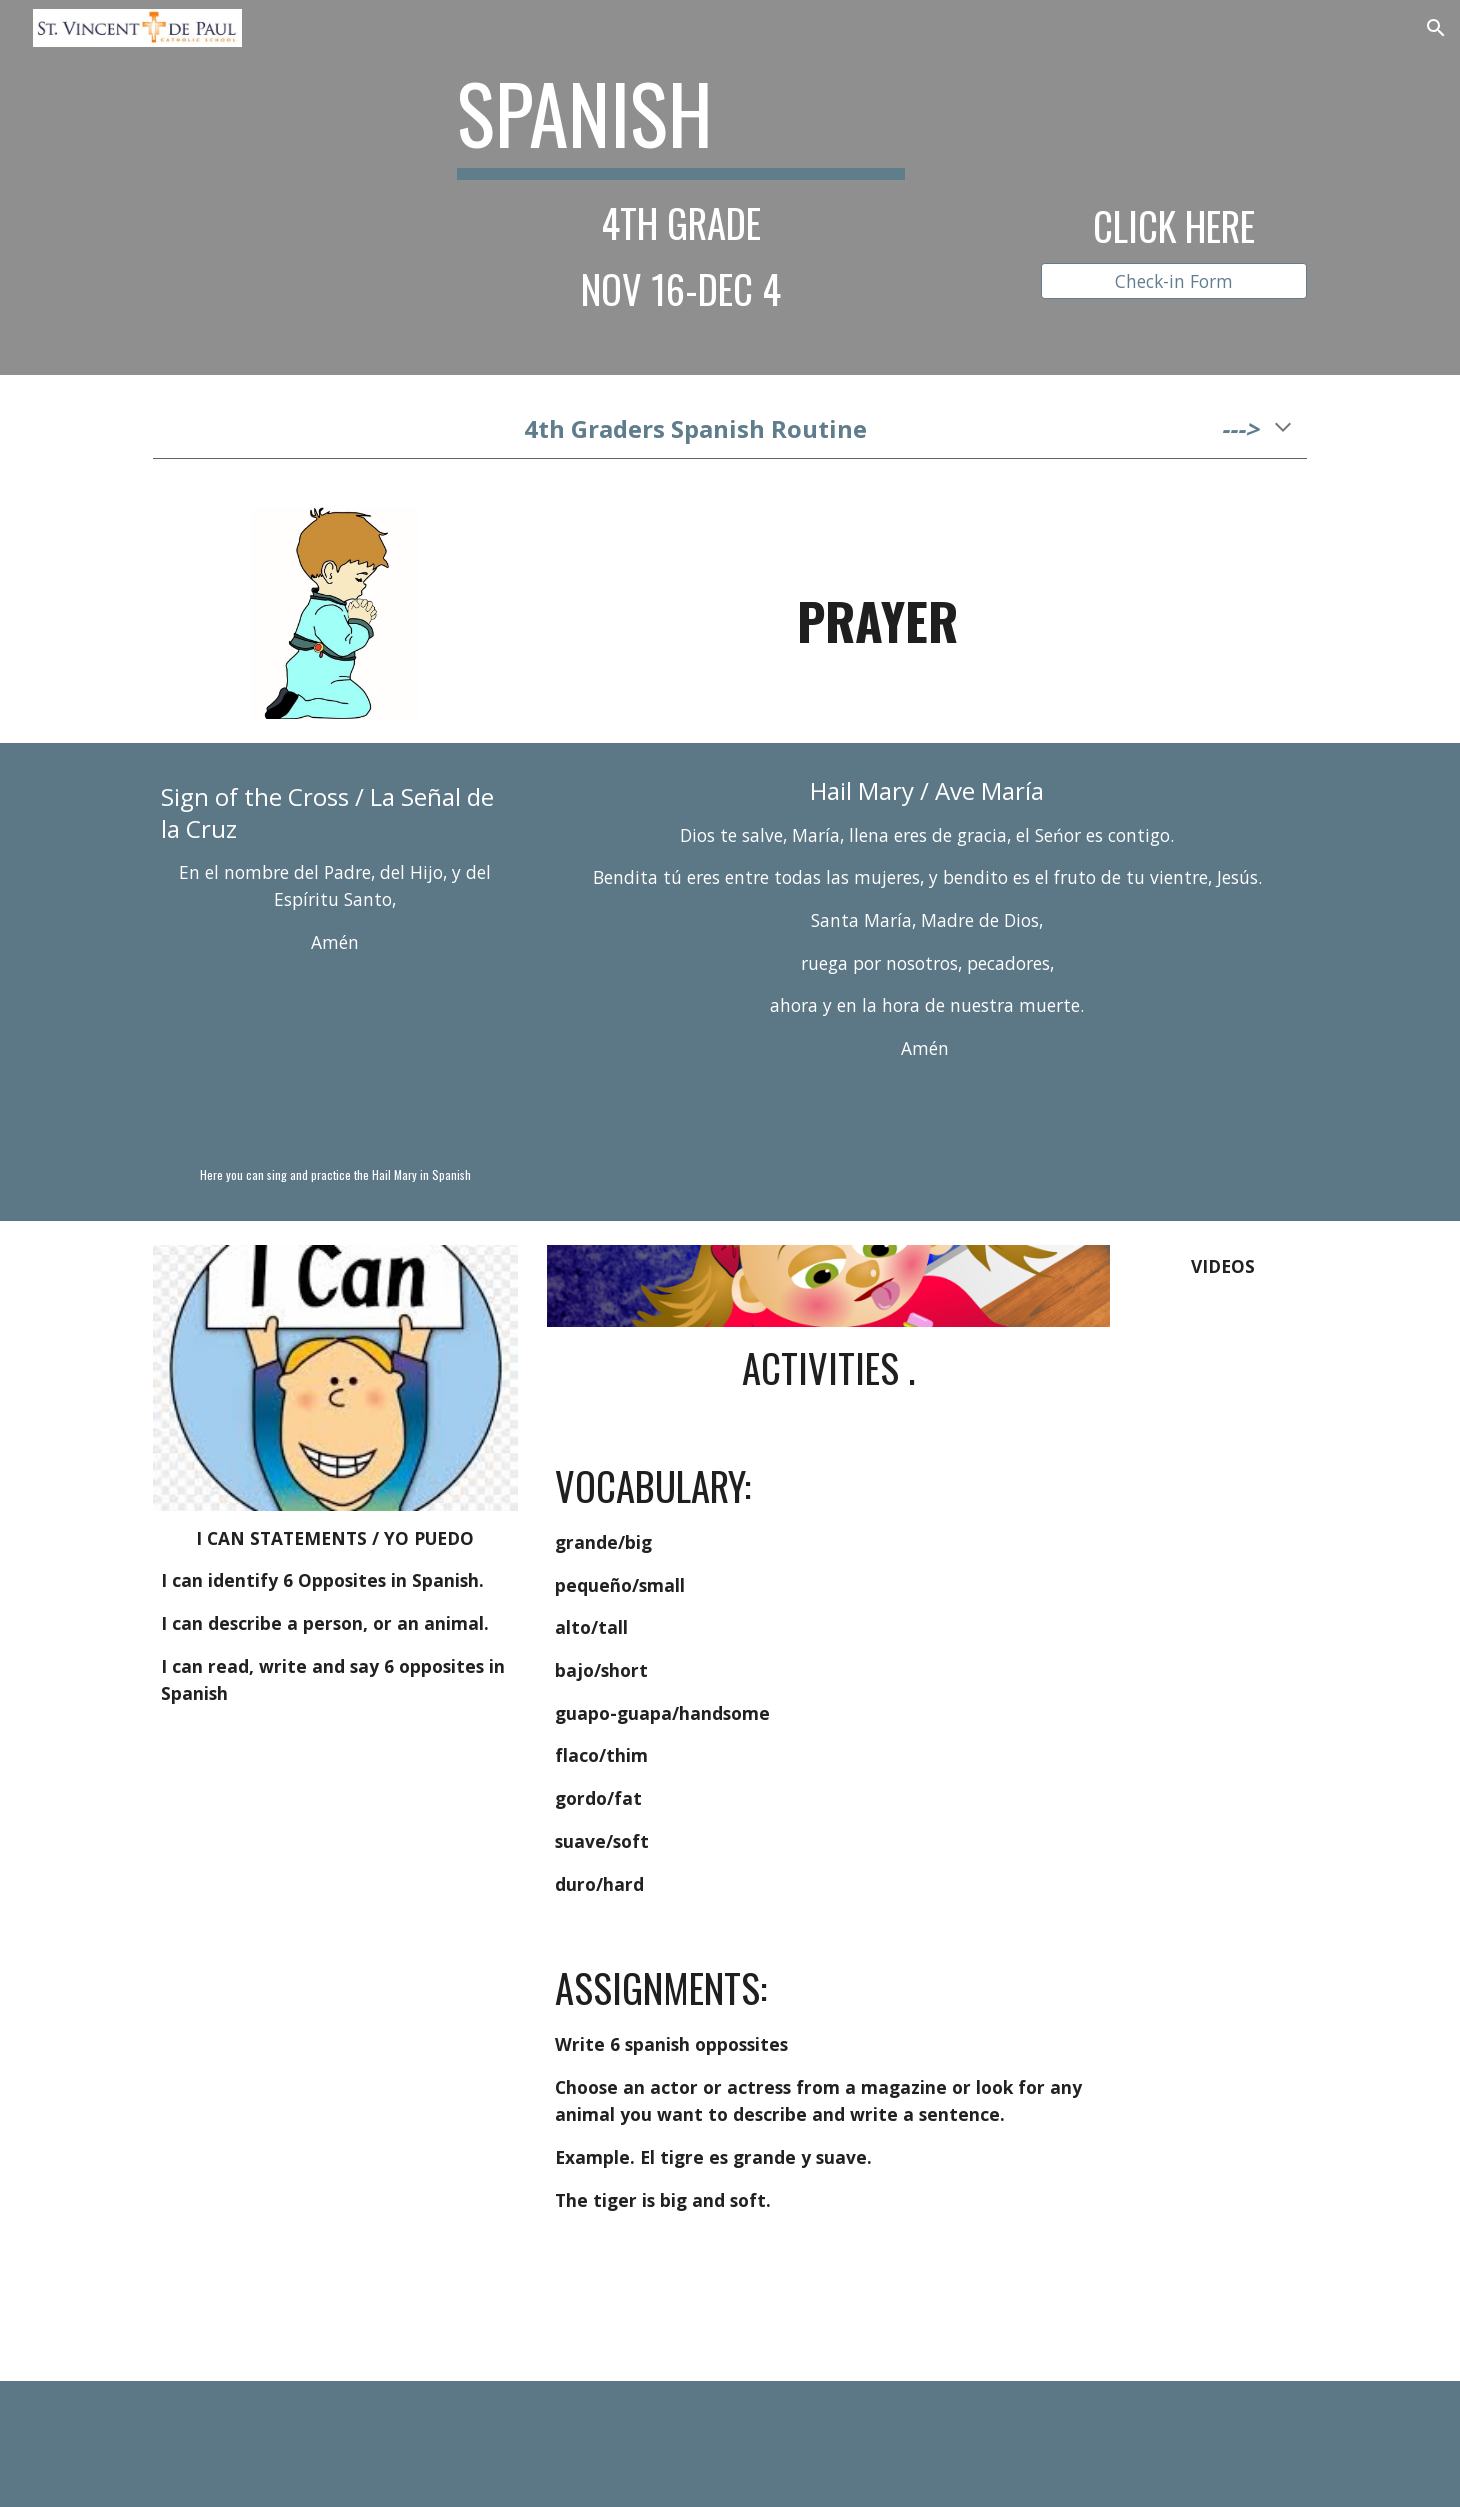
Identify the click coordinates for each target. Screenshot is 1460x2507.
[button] (1436, 28)
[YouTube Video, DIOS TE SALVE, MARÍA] (335, 1062)
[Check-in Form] (1174, 280)
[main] (681, 187)
